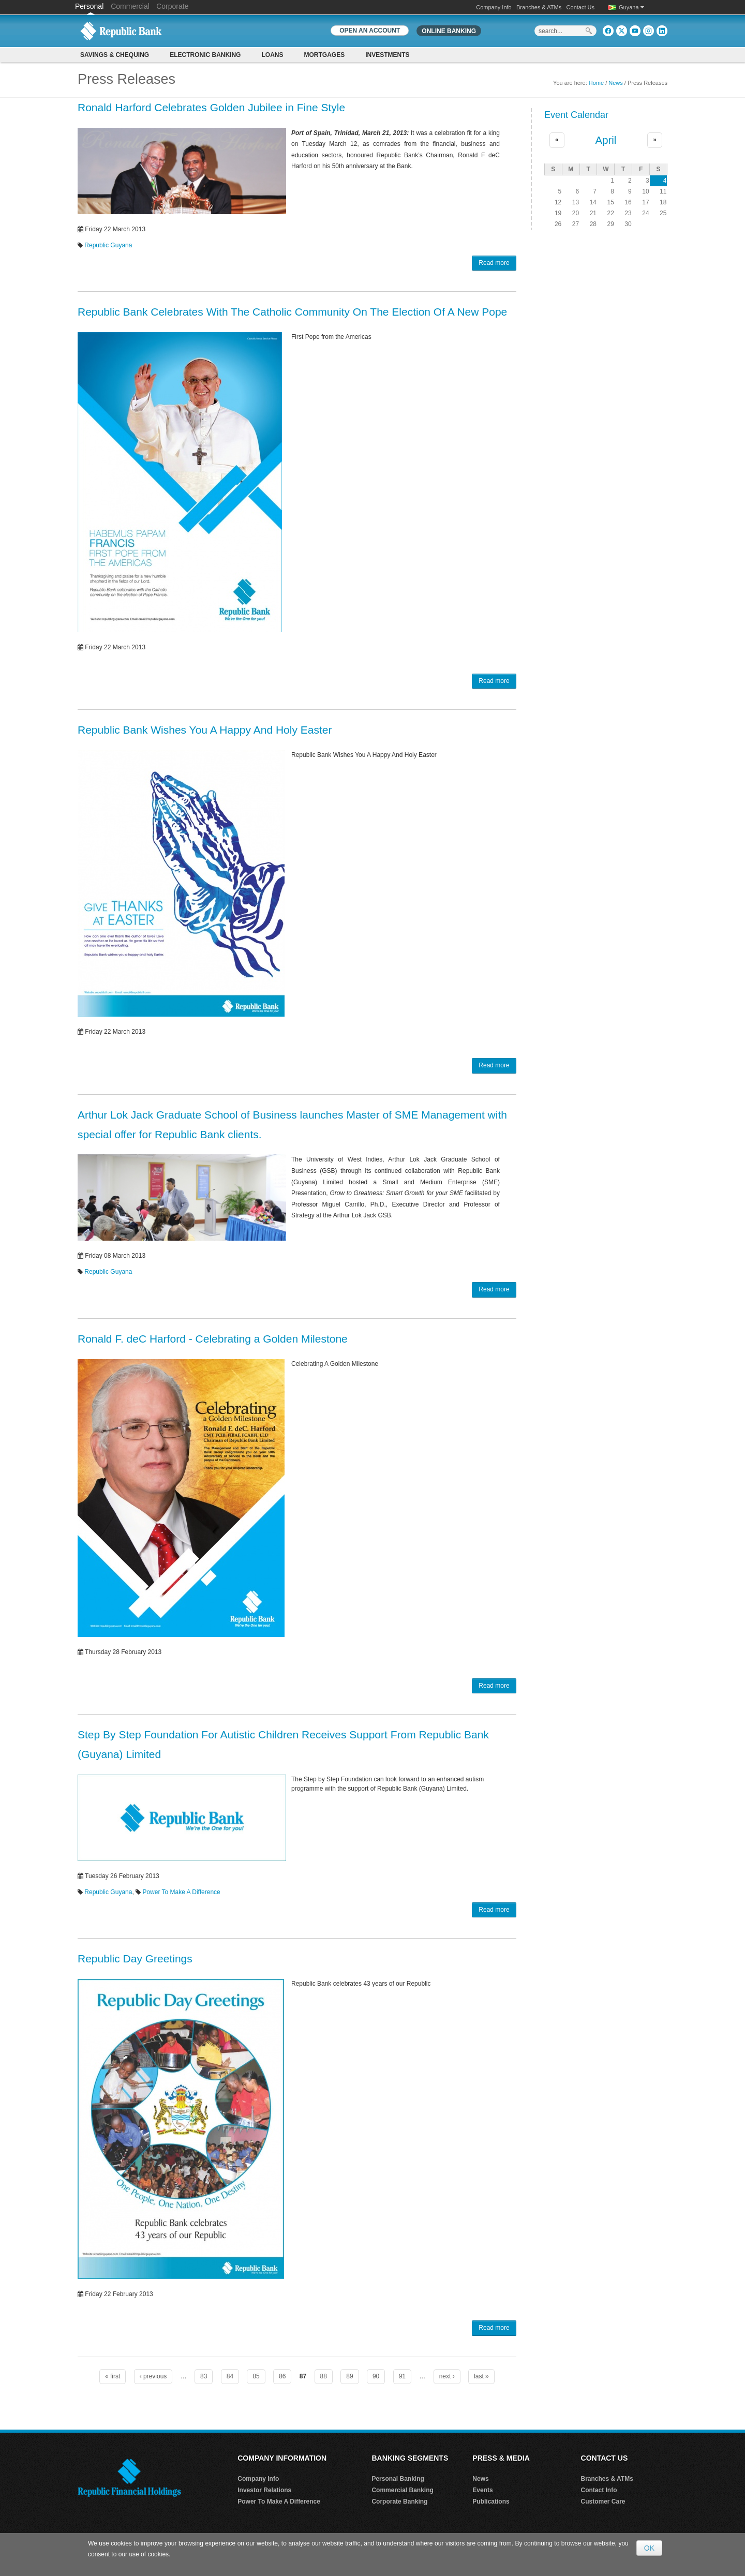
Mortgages (324, 54)
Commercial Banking (402, 2490)
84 (230, 2376)
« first (112, 2376)
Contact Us (580, 7)
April (606, 140)
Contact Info (599, 2490)
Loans (272, 54)
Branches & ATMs (538, 7)
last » (481, 2376)
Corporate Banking (399, 2501)
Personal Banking (397, 2478)
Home (596, 83)
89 (349, 2376)
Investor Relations (264, 2490)
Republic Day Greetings (135, 1958)
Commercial (130, 6)
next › (447, 2376)
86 (282, 2376)
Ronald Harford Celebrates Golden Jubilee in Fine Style (211, 107)
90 (376, 2376)
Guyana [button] (631, 7)
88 (323, 2376)
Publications (490, 2501)
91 (402, 2376)
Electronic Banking (205, 54)
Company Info (493, 7)
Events (482, 2490)
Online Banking (449, 31)
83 (203, 2376)
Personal (90, 6)
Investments (387, 54)
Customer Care (603, 2501)
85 (255, 2376)
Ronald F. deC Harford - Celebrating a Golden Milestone (213, 1339)
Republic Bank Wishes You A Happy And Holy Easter (205, 730)
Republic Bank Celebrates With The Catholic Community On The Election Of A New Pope (292, 312)
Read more (494, 262)
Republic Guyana (108, 245)
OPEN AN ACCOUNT (369, 30)
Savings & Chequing (114, 54)
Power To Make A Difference (181, 1892)
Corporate (172, 6)
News (615, 83)
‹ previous (153, 2376)
